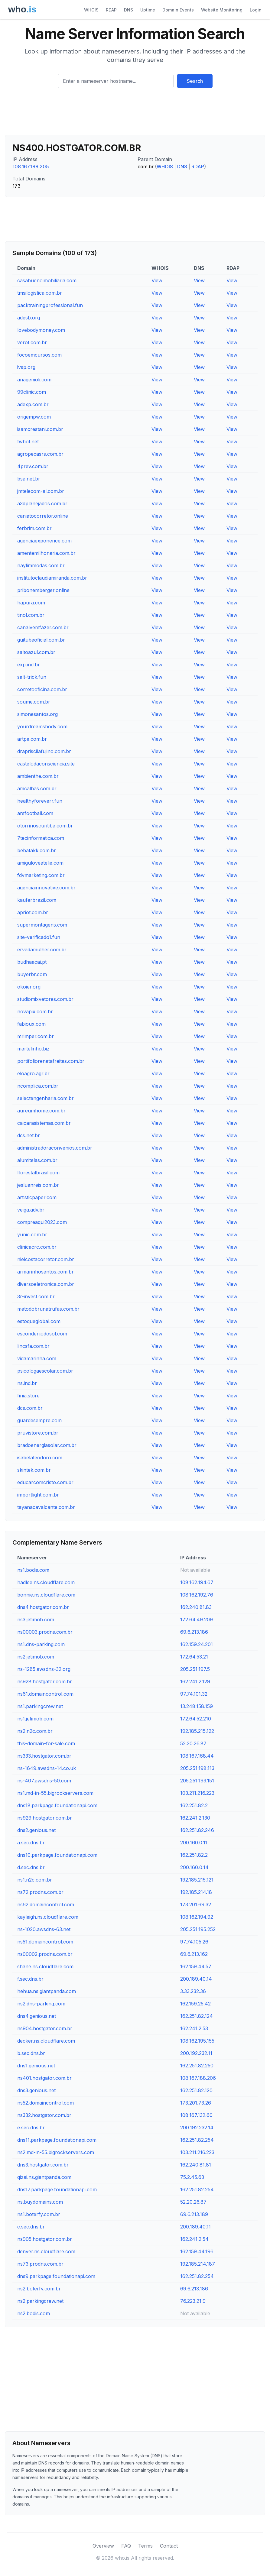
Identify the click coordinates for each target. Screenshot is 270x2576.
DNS (128, 9)
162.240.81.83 (196, 1607)
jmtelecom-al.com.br (40, 491)
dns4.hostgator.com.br (43, 1607)
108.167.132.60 (196, 2115)
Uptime (147, 9)
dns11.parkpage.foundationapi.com (56, 2140)
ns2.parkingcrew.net (40, 2301)
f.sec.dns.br (30, 1979)
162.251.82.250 (196, 2066)
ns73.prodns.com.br (40, 2264)
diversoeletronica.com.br (45, 1284)
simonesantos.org (37, 714)
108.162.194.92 (196, 1917)
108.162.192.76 (196, 1595)
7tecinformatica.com (40, 838)
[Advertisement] (135, 114)
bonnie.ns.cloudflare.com (46, 1595)
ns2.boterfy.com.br (39, 2289)
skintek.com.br (34, 1470)
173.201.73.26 (195, 2103)
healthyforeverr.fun (39, 801)
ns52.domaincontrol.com (45, 2103)
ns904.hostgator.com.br (44, 2028)
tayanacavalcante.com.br (46, 1507)
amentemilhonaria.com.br (46, 553)
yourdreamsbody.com (42, 726)
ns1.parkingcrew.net (40, 1706)
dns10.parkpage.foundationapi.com (57, 1855)
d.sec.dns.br (31, 1867)
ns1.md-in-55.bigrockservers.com (55, 1793)
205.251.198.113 (197, 1768)
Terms (145, 2546)
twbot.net (28, 442)
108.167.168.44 (197, 1756)
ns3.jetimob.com (35, 1619)
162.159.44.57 (195, 1966)
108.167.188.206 (198, 2078)
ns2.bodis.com (33, 2313)
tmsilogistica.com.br (39, 293)
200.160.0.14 (194, 1867)
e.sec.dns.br (31, 2128)
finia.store (28, 1396)
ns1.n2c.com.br (34, 1880)
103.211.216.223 (197, 1793)
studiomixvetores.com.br (45, 999)
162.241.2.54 (194, 2239)
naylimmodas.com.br (41, 565)
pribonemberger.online (43, 590)
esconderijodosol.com (42, 1334)
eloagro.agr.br (33, 1073)
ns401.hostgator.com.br (44, 2078)
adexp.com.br (33, 404)
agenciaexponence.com (44, 541)
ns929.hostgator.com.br (44, 1818)
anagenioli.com (34, 380)
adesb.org (28, 318)
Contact (169, 2546)
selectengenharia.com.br (45, 1098)
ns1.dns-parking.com (41, 1644)
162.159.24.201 (196, 1644)
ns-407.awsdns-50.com (44, 1781)
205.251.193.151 (197, 1781)
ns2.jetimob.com (35, 1657)
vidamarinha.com (36, 1358)
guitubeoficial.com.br (41, 640)
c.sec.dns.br (31, 2227)
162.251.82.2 (194, 1805)
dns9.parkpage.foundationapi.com (56, 2276)
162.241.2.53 (194, 2028)
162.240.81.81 (195, 2165)
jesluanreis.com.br (38, 1185)
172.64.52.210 (195, 1719)
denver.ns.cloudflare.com (46, 2251)
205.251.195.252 (198, 1929)
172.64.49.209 (196, 1619)
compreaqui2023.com (42, 1222)
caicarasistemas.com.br (44, 1123)
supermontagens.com (42, 925)
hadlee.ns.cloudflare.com (46, 1582)
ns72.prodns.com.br (40, 1892)
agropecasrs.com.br (40, 454)
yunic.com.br (32, 1234)
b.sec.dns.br (31, 2053)
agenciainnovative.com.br (46, 888)
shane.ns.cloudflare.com (45, 1966)
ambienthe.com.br (38, 776)
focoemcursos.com (39, 355)
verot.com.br (32, 342)
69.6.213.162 (194, 1954)
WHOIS (91, 9)
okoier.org (29, 987)
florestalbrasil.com (38, 1173)
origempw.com (34, 417)
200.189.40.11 (195, 2227)
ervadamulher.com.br (42, 950)
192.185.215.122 (197, 1731)
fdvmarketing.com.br (41, 875)
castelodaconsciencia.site (46, 764)
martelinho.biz (33, 1049)
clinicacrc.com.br (37, 1247)
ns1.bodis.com (33, 1570)
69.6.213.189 (194, 2214)
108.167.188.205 (30, 166)
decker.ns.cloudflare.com (46, 2041)
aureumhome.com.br (41, 1111)
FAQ (126, 2546)
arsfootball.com (35, 813)
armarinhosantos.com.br (45, 1272)
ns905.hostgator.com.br (44, 2239)
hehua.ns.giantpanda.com (46, 1991)
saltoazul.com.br (36, 652)
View (156, 280)
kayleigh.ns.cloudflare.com (47, 1917)
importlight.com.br (38, 1495)
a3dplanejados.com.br (42, 503)
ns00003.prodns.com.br (45, 1632)
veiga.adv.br (30, 1210)
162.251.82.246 (197, 1830)
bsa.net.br (28, 479)
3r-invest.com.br (36, 1296)
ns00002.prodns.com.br (45, 1954)
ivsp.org (26, 367)
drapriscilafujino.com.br (44, 751)
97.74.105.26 (194, 1942)
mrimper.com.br (35, 1036)
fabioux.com (31, 1024)
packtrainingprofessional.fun (50, 305)
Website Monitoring (221, 9)
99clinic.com (31, 392)
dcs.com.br (30, 1408)
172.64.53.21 (194, 1657)
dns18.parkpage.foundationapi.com (57, 1805)
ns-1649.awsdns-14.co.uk (46, 1768)
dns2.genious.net (36, 1830)
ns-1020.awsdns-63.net (43, 1929)
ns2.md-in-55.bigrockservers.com (55, 2152)
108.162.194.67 (196, 1582)
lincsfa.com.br (33, 1346)
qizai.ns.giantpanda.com (44, 2177)
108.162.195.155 (197, 2041)
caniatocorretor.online (42, 516)
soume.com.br (33, 702)
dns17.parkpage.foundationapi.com (57, 2189)
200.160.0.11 (193, 1843)
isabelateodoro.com (39, 1458)
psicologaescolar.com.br (45, 1371)
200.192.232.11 (196, 2053)
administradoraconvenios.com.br (54, 1148)
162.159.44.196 (196, 2251)
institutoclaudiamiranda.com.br (52, 578)
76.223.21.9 (193, 2301)
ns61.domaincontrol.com (45, 1694)
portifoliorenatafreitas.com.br (50, 1061)
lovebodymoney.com (41, 330)
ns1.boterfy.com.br (38, 2214)
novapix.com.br (35, 1011)
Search (195, 81)
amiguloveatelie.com (40, 863)
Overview (103, 2546)
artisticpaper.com (37, 1197)
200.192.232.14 (196, 2128)
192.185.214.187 (197, 2264)
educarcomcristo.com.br (45, 1482)
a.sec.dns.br (31, 1843)
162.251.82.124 (196, 2016)
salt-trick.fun (31, 677)
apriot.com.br (32, 912)
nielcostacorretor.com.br (45, 1259)
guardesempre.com (39, 1420)
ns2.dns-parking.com (41, 2004)
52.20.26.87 (193, 1743)
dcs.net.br (28, 1135)
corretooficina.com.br (42, 689)
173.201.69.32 (195, 1904)
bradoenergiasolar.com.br (46, 1445)
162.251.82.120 (196, 2090)
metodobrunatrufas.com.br (48, 1309)
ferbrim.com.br (34, 528)
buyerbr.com (32, 974)
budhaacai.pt (32, 962)
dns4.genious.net (36, 2016)
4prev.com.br (32, 466)
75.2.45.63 (192, 2177)
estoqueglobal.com (38, 1321)
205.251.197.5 (195, 1669)
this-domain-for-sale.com (46, 1743)
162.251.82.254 (197, 2140)
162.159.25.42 (195, 2004)
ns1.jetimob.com (35, 1719)
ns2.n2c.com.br (35, 1731)
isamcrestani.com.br (40, 429)
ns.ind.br (27, 1383)
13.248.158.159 (196, 1706)
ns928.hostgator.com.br (44, 1681)
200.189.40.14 (196, 1979)
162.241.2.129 (195, 1681)
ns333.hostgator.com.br (44, 1756)
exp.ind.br (28, 665)
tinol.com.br (30, 615)
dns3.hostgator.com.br (43, 2165)
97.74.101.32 (193, 1694)
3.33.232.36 (193, 1991)
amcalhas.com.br (37, 788)
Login (256, 9)
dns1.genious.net (36, 2066)
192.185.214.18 (196, 1892)
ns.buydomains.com (40, 2202)
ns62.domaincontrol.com (45, 1904)
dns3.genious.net (36, 2090)
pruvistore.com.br (37, 1433)
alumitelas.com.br (37, 1160)
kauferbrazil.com (36, 900)
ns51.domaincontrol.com (45, 1942)
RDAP (111, 9)
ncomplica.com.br (37, 1086)
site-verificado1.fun (38, 937)
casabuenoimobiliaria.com (46, 280)
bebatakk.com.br (36, 850)
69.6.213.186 (194, 1632)
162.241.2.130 (195, 1818)
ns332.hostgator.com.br (44, 2115)
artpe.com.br (32, 739)
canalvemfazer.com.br (43, 627)
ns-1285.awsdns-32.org (43, 1669)
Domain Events (178, 9)
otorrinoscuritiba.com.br (45, 826)
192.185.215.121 (196, 1880)
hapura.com (31, 603)
